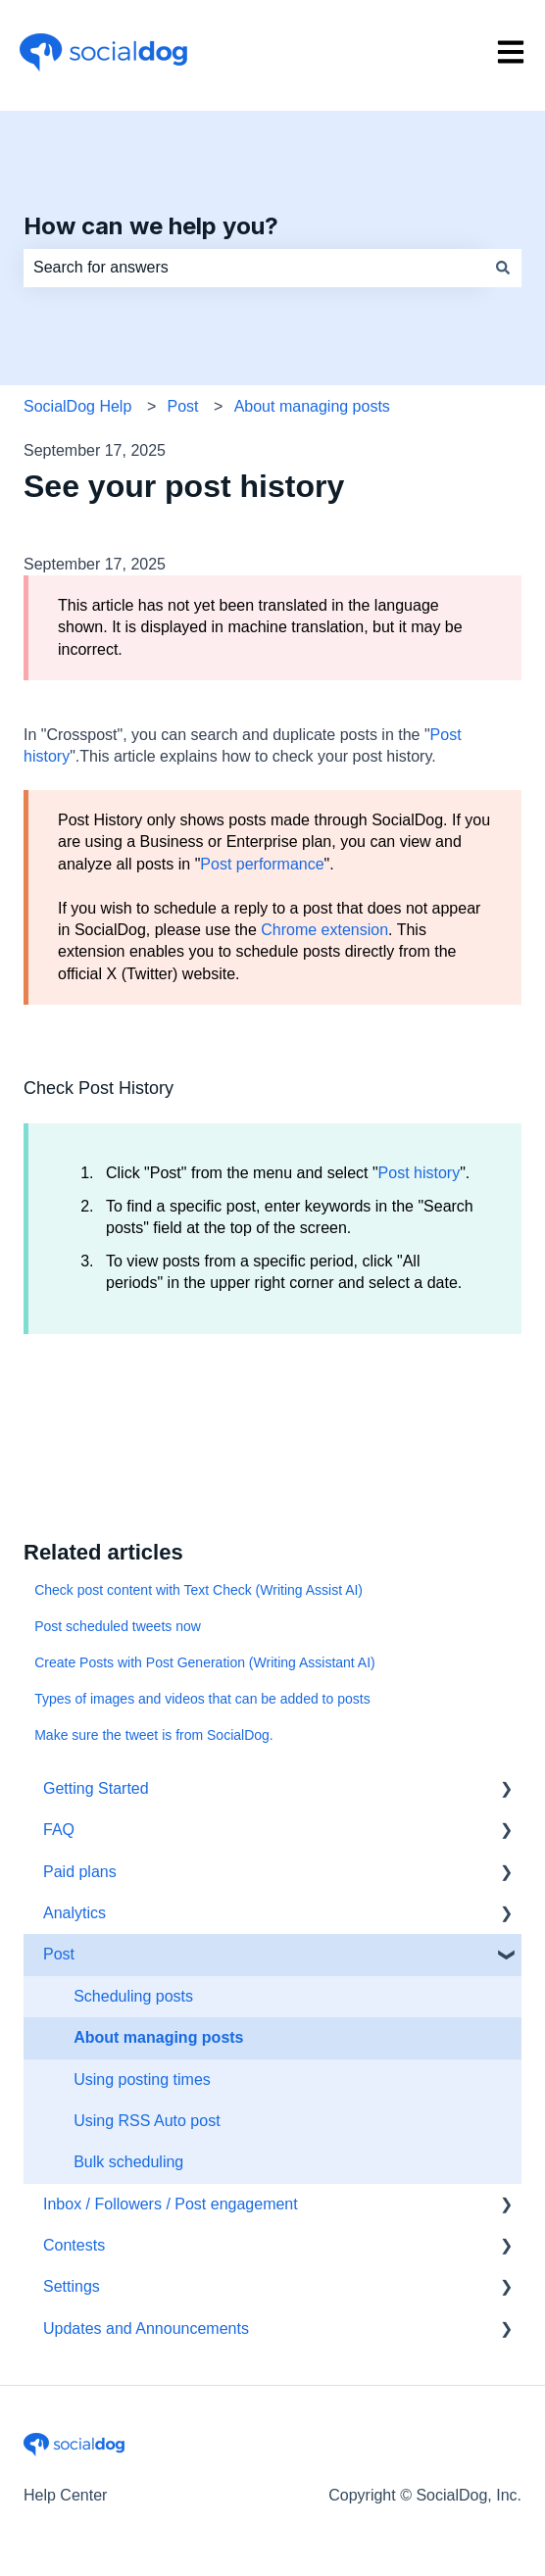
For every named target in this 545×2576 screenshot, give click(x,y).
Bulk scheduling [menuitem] (128, 2162)
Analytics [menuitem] (74, 1913)
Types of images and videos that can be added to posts (202, 1699)
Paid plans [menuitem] (80, 1871)
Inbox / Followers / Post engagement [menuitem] (170, 2204)
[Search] (502, 267)
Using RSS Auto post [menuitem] (147, 2120)
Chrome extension (324, 929)
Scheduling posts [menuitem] (133, 1996)
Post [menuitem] (58, 1954)
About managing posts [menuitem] (158, 2037)
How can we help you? (151, 226)
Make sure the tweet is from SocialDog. (153, 1735)
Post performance (261, 864)
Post (182, 406)
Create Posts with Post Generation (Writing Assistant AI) (204, 1662)
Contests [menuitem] (74, 2245)
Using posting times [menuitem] (142, 2079)
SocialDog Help (77, 406)
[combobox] (254, 267)
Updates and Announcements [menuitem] (146, 2328)
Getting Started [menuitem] (96, 1788)
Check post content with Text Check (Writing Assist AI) (198, 1590)
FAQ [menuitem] (58, 1829)
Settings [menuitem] (71, 2286)
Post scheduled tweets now (117, 1626)
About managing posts (312, 406)
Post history (419, 1172)
